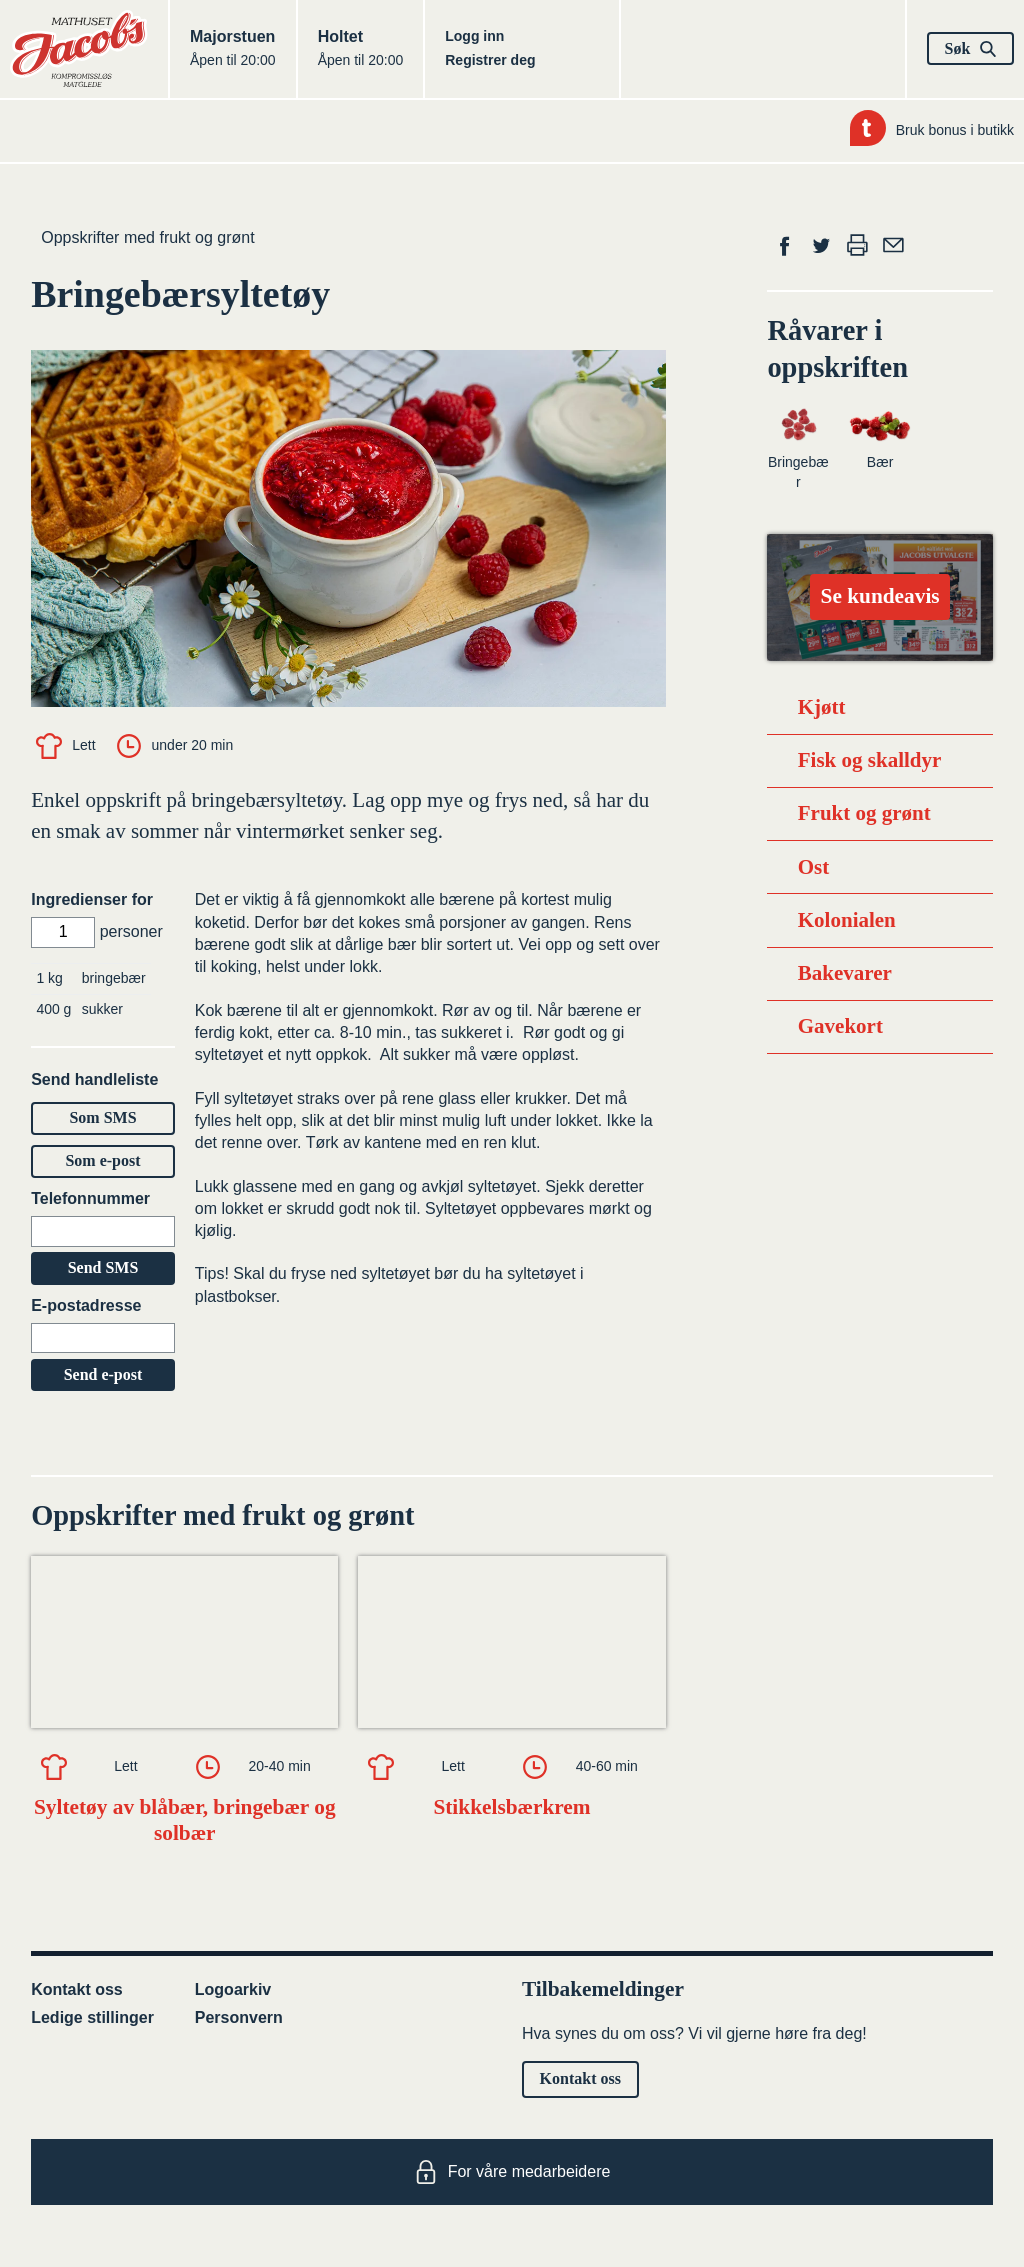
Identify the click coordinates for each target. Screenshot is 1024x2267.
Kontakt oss (77, 1989)
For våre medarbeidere (512, 2172)
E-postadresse (86, 1305)
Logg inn (474, 36)
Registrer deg (490, 60)
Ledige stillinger (92, 2017)
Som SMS (102, 1117)
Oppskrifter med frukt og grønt (147, 237)
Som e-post (102, 1160)
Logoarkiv (233, 1989)
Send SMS (103, 1267)
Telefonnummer (90, 1198)
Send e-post (103, 1374)
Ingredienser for (92, 899)
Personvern (239, 2017)
